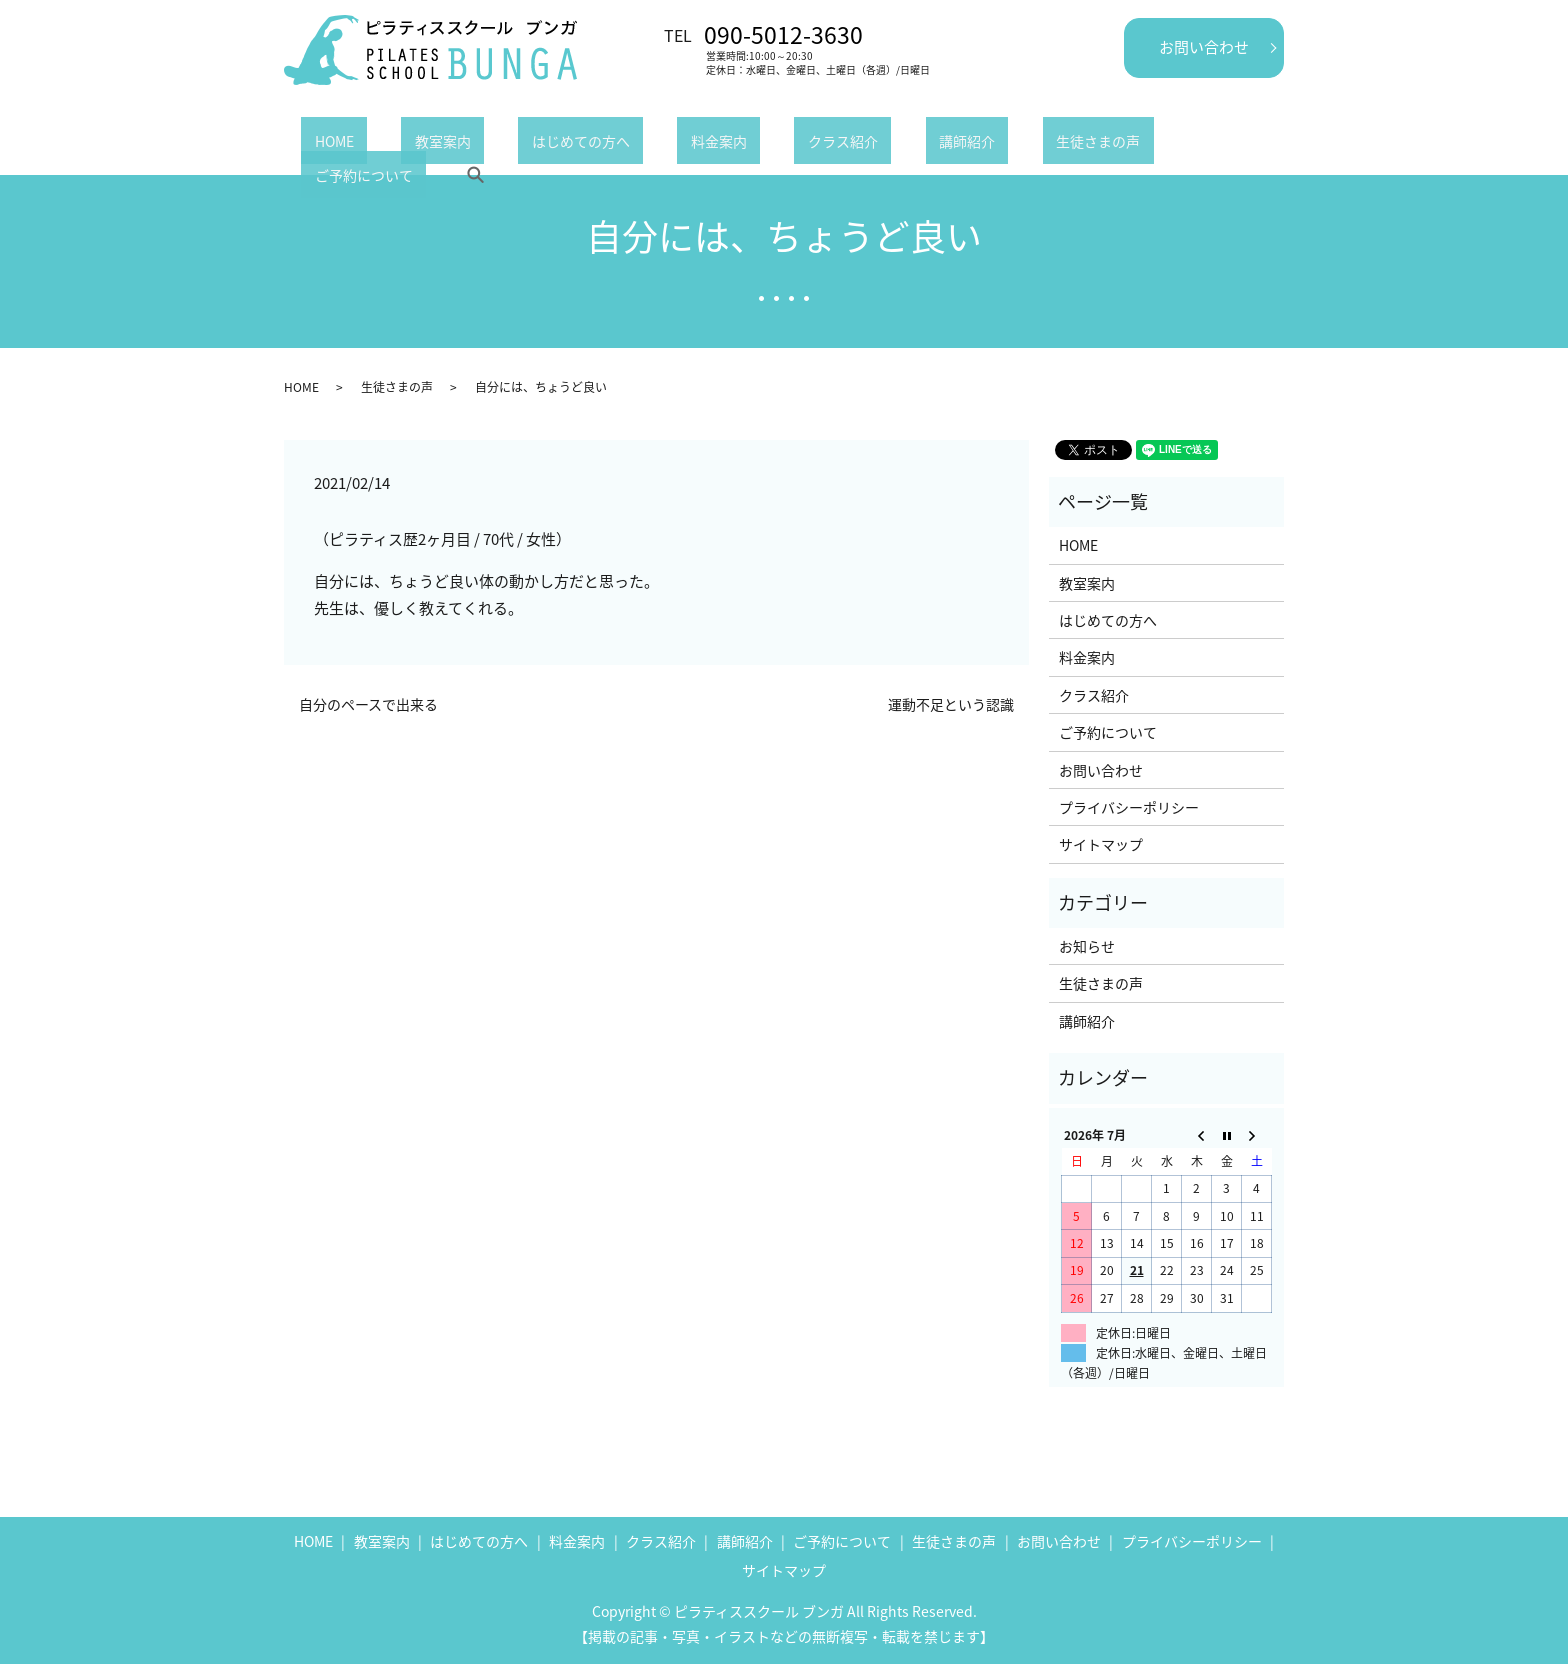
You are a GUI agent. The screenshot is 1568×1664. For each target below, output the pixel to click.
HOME (320, 144)
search (1146, 144)
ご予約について (1048, 144)
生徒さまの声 (923, 144)
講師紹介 (819, 144)
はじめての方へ (513, 144)
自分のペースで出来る (368, 704)
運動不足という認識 (951, 704)
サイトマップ (1101, 844)
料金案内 (625, 144)
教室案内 (402, 144)
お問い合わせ (1204, 47)
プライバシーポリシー (1129, 807)
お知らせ (1087, 946)
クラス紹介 (722, 144)
